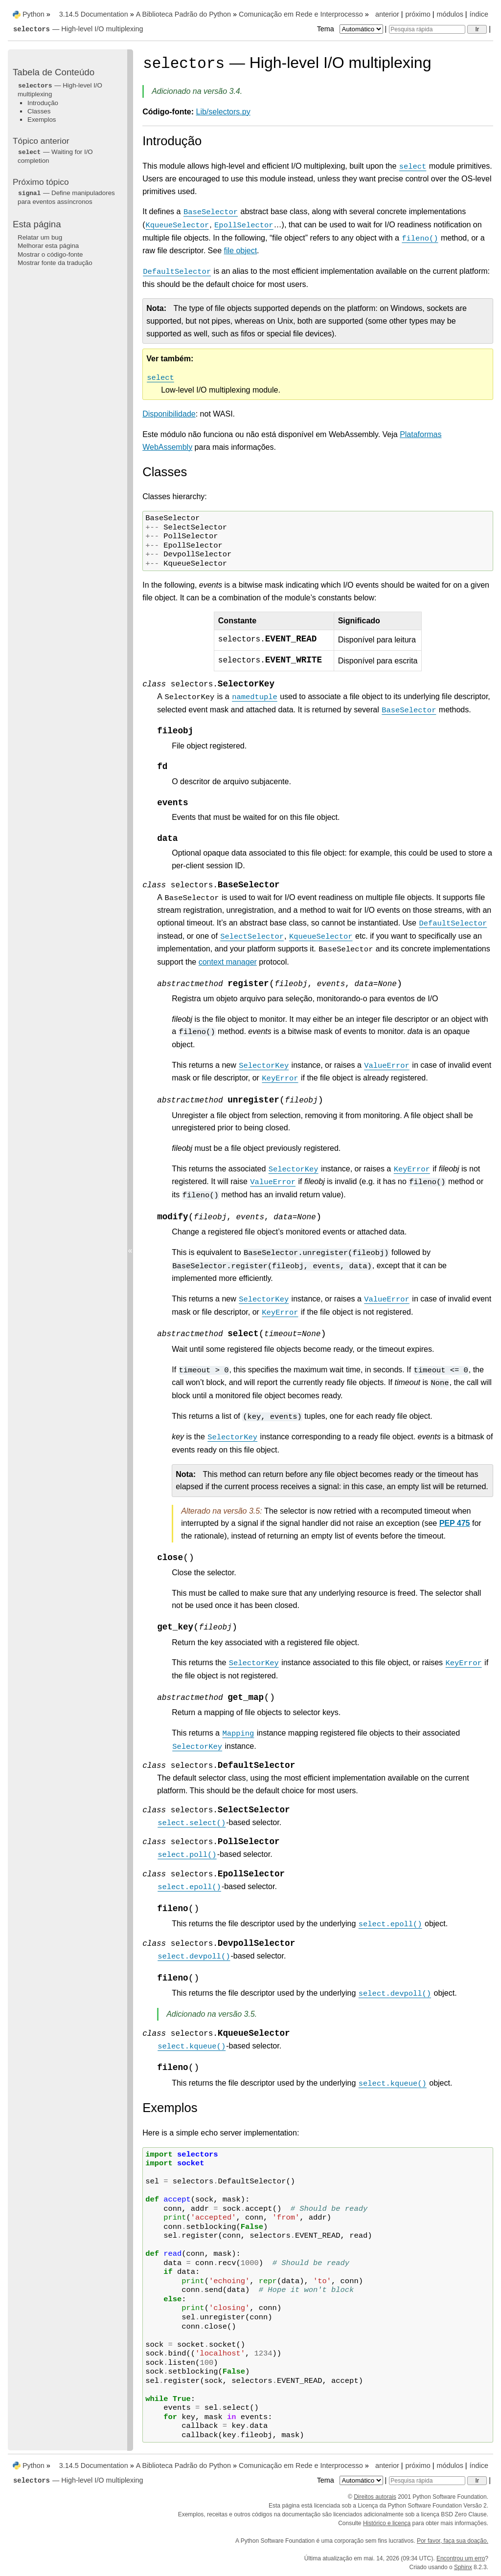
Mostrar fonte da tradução (55, 262)
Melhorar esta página (48, 245)
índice (479, 14)
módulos (449, 14)
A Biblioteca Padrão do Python (183, 14)
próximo (418, 14)
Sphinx (463, 2567)
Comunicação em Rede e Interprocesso (301, 14)
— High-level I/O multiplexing (78, 29)
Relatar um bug (40, 237)
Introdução (42, 103)
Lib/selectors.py (223, 112)
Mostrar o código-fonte (50, 254)
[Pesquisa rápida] (427, 29)
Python (34, 14)
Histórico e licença (386, 2523)
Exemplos (41, 119)
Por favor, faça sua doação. (452, 2540)
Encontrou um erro (460, 2558)
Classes (38, 111)
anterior (387, 14)
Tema (351, 29)
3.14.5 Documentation (93, 14)
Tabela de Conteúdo (53, 72)
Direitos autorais (375, 2496)
